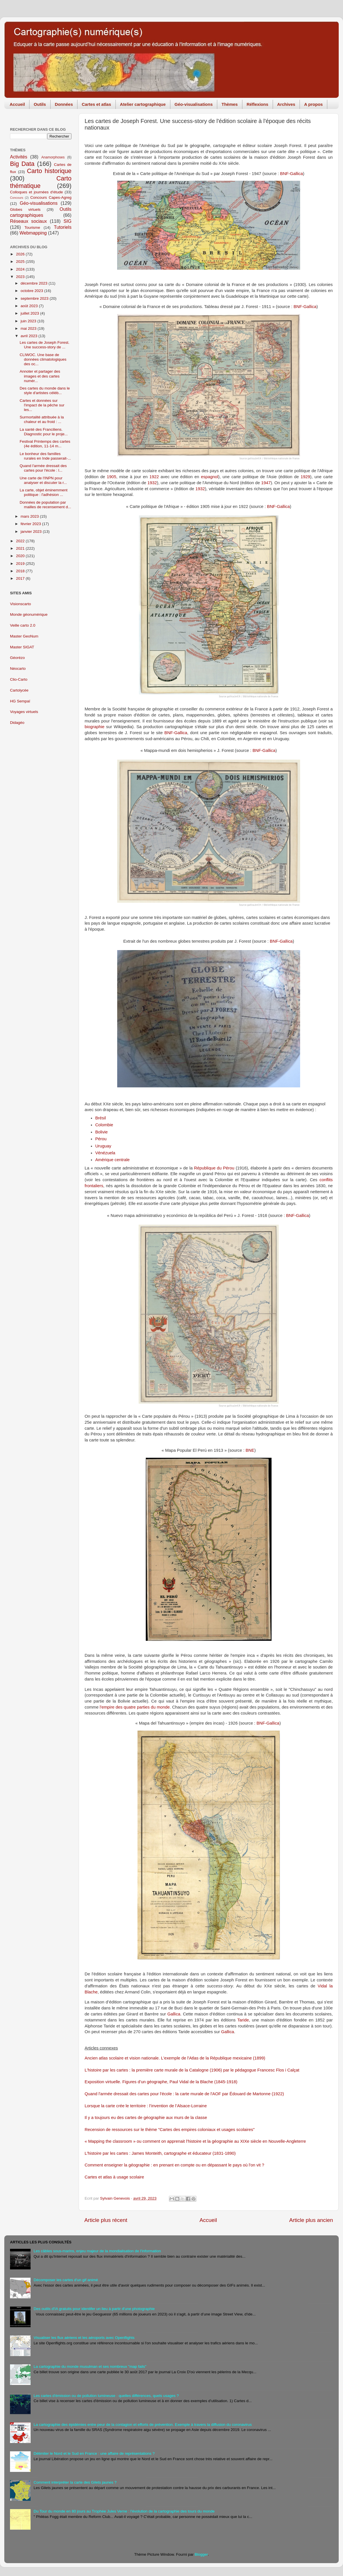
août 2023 (30, 306)
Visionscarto (20, 604)
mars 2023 (30, 516)
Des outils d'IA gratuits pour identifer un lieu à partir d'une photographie (94, 2309)
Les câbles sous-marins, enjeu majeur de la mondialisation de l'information (97, 2251)
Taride (243, 2020)
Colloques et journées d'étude (36, 192)
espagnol (209, 476)
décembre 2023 (35, 283)
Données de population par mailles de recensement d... (45, 504)
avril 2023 (29, 336)
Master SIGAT (22, 647)
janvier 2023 (32, 531)
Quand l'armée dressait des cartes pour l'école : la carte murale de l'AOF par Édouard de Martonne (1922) (184, 2094)
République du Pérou (214, 1168)
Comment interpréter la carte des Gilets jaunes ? (74, 2482)
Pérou (101, 1139)
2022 (21, 541)
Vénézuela (105, 1153)
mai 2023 (29, 328)
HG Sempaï (20, 701)
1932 (152, 482)
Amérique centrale (112, 1159)
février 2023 (31, 524)
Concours (16, 197)
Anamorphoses (53, 157)
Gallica (173, 2014)
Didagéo (17, 722)
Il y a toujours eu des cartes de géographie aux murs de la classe (146, 2117)
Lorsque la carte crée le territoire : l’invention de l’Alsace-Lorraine (146, 2106)
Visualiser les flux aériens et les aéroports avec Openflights (83, 2337)
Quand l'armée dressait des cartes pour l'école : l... (43, 468)
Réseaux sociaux (28, 221)
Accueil (17, 104)
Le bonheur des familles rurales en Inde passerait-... (45, 456)
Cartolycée (19, 690)
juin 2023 (29, 321)
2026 (21, 254)
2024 (21, 269)
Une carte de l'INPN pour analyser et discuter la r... (43, 480)
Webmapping (33, 232)
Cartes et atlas (96, 104)
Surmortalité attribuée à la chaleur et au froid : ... (42, 419)
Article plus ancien (311, 2220)
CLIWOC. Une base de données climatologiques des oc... (43, 359)
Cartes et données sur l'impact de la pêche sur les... (42, 405)
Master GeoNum (24, 636)
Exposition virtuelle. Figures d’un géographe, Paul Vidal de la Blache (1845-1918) (161, 2082)
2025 (21, 261)
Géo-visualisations (194, 104)
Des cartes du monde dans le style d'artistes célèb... (45, 390)
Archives (286, 104)
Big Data (22, 163)
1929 (305, 476)
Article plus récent (105, 2220)
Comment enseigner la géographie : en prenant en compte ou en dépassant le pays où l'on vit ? (174, 2165)
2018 (21, 571)
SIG (67, 221)
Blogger (201, 2554)
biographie (94, 726)
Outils (40, 104)
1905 (111, 476)
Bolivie (101, 1132)
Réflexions (257, 104)
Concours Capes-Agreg (50, 197)
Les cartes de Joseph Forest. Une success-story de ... (44, 344)
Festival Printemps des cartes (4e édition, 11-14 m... (45, 443)
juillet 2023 (30, 313)
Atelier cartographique (143, 104)
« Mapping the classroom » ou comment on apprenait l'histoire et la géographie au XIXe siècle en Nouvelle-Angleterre (195, 2141)
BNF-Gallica (291, 173)
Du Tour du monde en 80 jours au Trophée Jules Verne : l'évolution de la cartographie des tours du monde (124, 2511)
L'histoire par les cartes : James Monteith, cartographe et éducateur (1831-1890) (160, 2153)
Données (64, 104)
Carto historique (49, 170)
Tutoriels (62, 227)
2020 (21, 556)
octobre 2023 (32, 291)
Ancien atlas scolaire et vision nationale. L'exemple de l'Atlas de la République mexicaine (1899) (175, 2058)
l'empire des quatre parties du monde (135, 1707)
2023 (21, 277)
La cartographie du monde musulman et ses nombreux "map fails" (89, 2366)
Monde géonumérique (28, 614)
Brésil (100, 1118)
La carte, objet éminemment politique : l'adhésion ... (43, 492)
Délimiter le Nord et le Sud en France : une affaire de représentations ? (94, 2453)
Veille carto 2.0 (22, 625)
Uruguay (103, 1146)
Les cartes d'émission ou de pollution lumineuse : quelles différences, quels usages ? (106, 2396)
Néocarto (18, 668)
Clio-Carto (18, 679)
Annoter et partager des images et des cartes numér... (40, 376)
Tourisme (32, 227)
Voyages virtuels (24, 712)
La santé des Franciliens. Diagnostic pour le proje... (44, 431)
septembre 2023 (35, 298)
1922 (154, 476)
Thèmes (230, 104)
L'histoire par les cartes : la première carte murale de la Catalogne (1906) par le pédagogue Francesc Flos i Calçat (192, 2070)
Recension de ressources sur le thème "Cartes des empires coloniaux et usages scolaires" (170, 2129)
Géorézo (17, 658)
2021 (21, 548)
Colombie (104, 1125)
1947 (266, 482)
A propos (313, 104)
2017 (21, 578)
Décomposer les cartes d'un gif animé (65, 2280)
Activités (18, 156)
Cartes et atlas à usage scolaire (114, 2177)
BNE (250, 1450)
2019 (21, 563)
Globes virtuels (25, 209)
